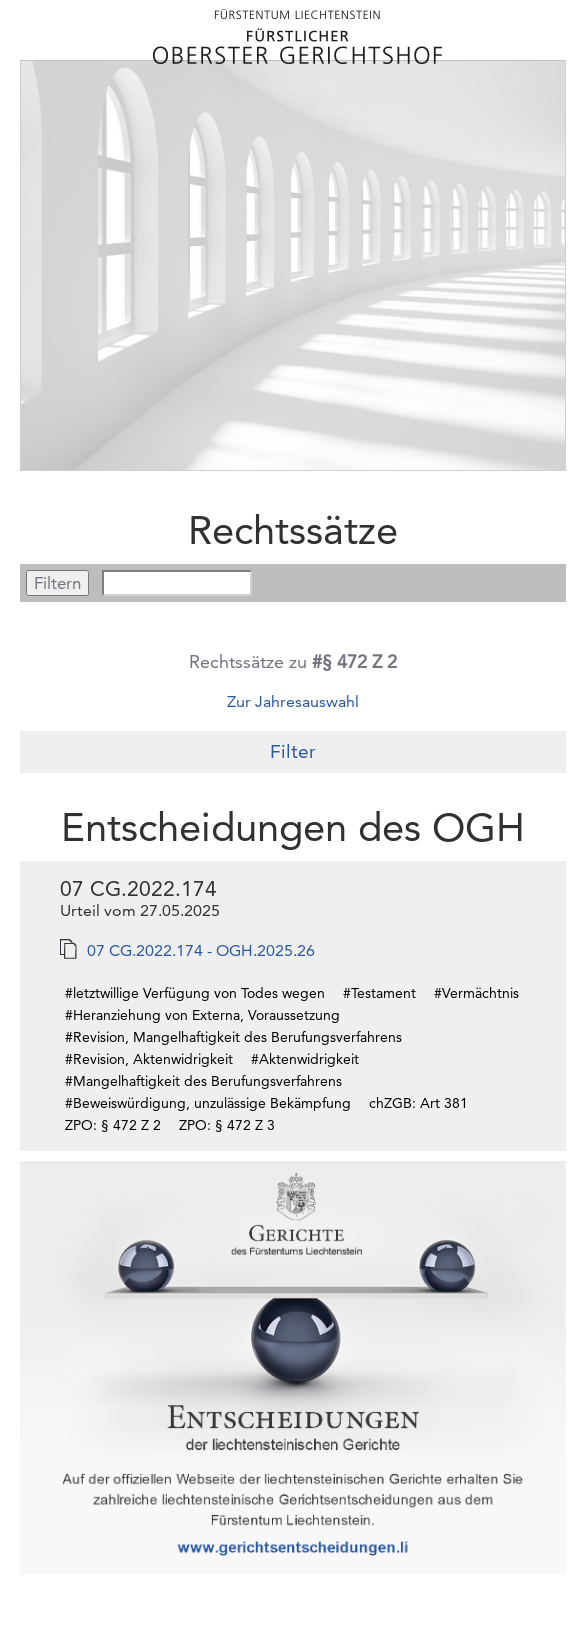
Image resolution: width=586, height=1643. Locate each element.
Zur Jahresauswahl (293, 701)
